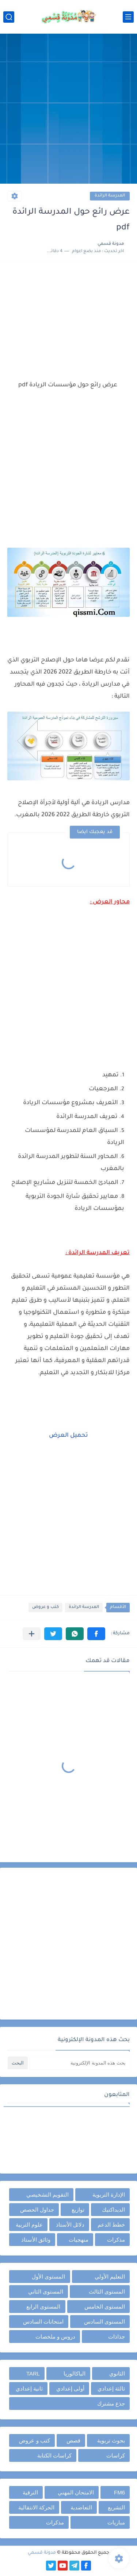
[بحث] (8, 17)
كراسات (115, 2455)
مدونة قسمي (42, 2553)
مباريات (116, 2522)
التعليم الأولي (110, 2276)
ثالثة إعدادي (111, 2388)
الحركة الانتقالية (36, 2507)
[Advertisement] (68, 109)
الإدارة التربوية (108, 2194)
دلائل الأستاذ (70, 2224)
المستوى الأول (48, 2276)
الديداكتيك (113, 2209)
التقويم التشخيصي (47, 2194)
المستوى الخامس (104, 2306)
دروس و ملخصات (55, 2336)
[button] (96, 1633)
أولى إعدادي (70, 2388)
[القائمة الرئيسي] (128, 17)
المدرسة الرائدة (110, 196)
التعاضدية (81, 2507)
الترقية (30, 2492)
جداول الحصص (37, 2209)
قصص (73, 2440)
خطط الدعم (111, 2224)
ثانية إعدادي (29, 2388)
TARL (33, 2373)
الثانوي (117, 2373)
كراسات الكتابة (54, 2455)
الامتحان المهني (76, 2492)
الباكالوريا (74, 2373)
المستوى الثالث (107, 2291)
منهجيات (78, 2239)
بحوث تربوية (111, 2440)
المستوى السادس (104, 2321)
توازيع (78, 2209)
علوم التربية (29, 2224)
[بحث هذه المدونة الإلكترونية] (79, 2063)
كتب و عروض (45, 1607)
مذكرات (116, 2239)
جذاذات (116, 2336)
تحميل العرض (68, 1435)
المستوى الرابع (43, 2306)
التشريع (116, 2507)
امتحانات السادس (43, 2321)
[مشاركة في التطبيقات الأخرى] (32, 1633)
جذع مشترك (111, 2403)
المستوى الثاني (45, 2291)
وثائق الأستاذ (35, 2239)
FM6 (119, 2492)
